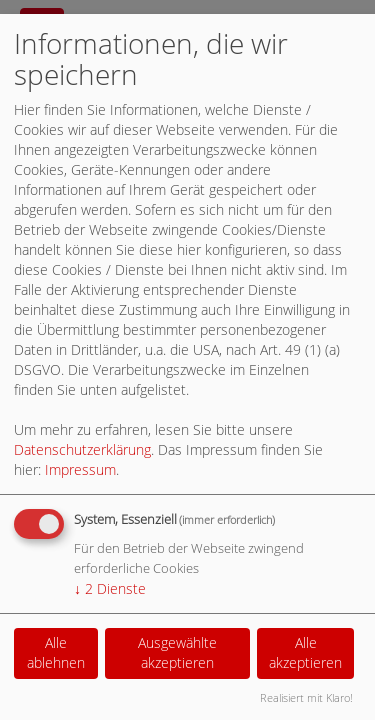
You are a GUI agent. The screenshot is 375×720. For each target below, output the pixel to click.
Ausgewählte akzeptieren (177, 652)
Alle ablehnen (56, 652)
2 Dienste (110, 588)
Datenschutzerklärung (82, 449)
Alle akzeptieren (305, 652)
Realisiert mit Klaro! (306, 697)
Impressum (80, 469)
